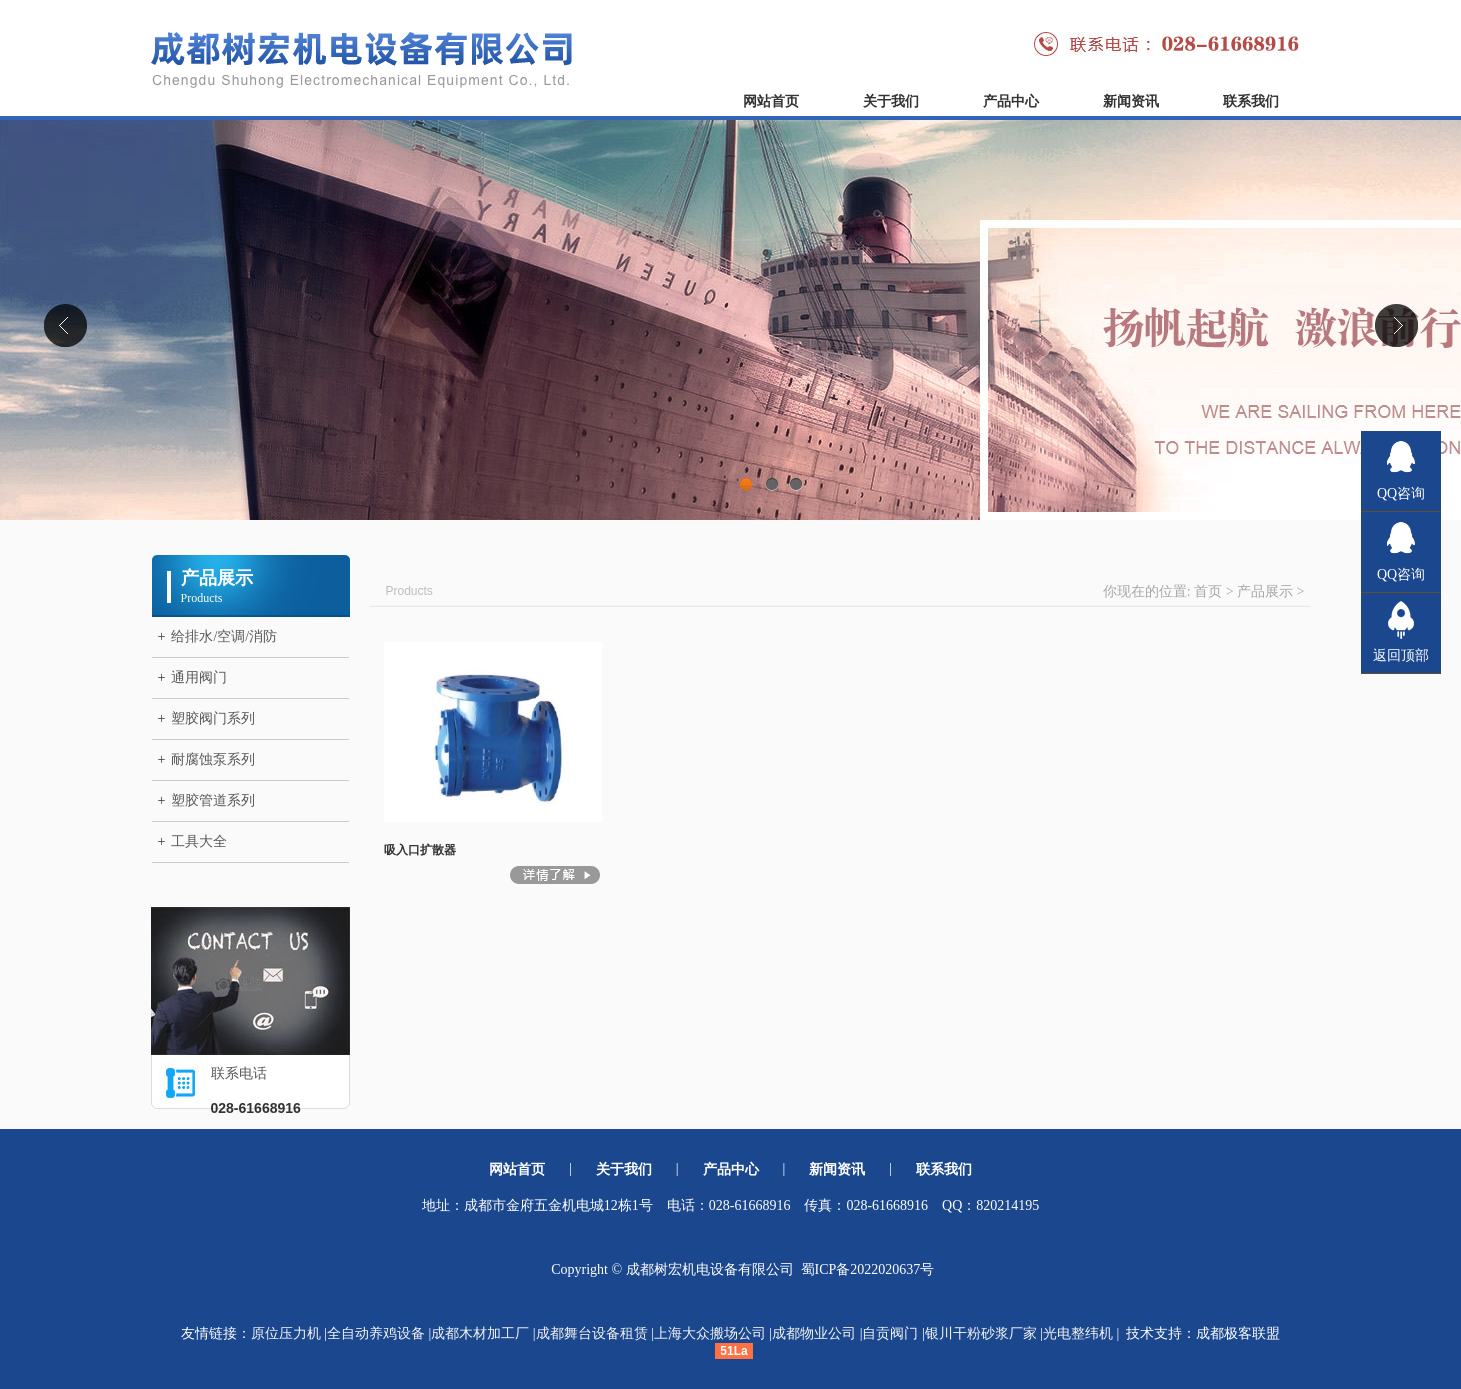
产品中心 (1011, 101)
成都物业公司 (814, 1333)
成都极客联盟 (1238, 1333)
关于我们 (891, 101)
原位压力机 (286, 1333)
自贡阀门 (890, 1333)
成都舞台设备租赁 (592, 1333)
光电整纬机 (1078, 1333)
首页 (1208, 591)
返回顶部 (1401, 655)
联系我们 (1251, 101)
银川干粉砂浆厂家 (981, 1333)
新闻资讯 (1131, 101)
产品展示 (1265, 591)
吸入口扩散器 (420, 850)
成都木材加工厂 (480, 1333)
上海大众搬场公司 (710, 1333)
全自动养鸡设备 (376, 1333)
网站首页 (771, 101)
